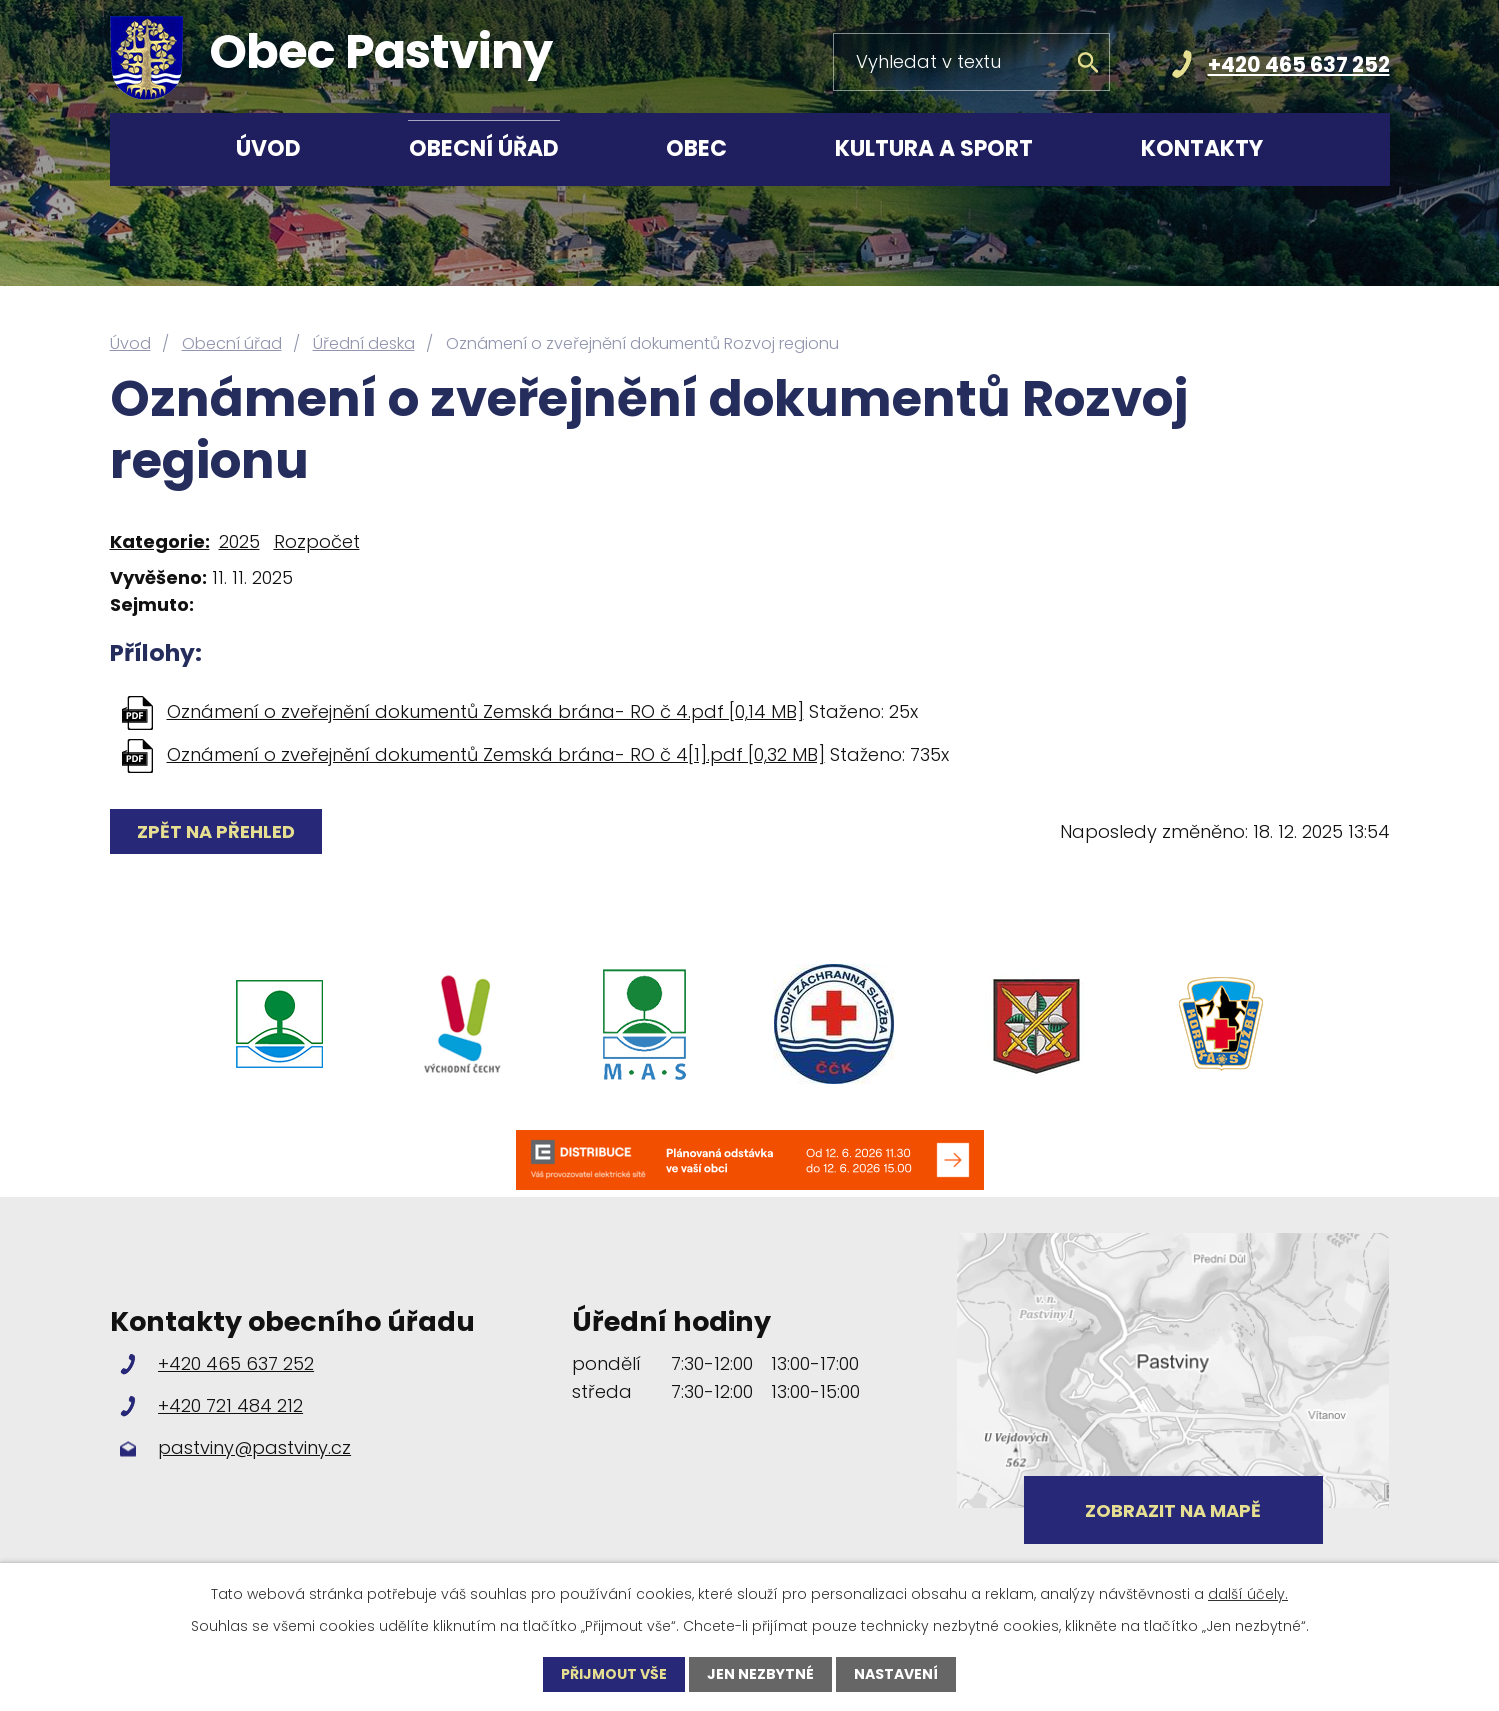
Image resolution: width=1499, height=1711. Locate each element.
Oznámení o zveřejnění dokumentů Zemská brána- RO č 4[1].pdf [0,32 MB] (496, 754)
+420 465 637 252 (1299, 64)
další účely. (1248, 1594)
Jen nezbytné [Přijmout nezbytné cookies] (760, 1674)
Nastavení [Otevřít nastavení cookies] (896, 1674)
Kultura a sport (934, 148)
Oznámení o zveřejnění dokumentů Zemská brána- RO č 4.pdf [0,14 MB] (485, 711)
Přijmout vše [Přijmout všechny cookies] (614, 1674)
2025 (239, 541)
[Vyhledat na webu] (971, 62)
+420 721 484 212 (230, 1405)
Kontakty (1202, 148)
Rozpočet (317, 541)
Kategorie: (160, 541)
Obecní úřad (484, 148)
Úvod (268, 148)
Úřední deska (364, 343)
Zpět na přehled (216, 831)
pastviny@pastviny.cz (254, 1447)
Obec (696, 148)
